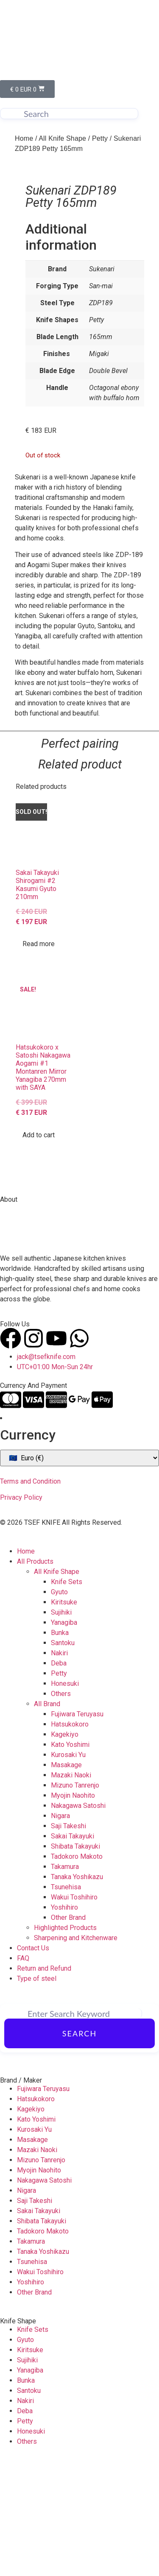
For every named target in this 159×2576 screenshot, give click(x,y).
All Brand (47, 1820)
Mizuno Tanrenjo (75, 1901)
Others (61, 1810)
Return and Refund (44, 2084)
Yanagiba (64, 1739)
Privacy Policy (21, 1614)
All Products (35, 1678)
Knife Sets (66, 1698)
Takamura (65, 1983)
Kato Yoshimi (70, 1861)
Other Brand (68, 2034)
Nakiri (59, 1769)
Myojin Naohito (73, 1912)
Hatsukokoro (70, 1840)
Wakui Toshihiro (74, 2013)
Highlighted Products (65, 2044)
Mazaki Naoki (71, 1891)
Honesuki (65, 1800)
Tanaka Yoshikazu (77, 1993)
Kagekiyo (64, 1850)
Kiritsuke (64, 1718)
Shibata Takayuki (75, 1962)
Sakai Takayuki (72, 1952)
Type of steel (36, 2095)
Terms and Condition (30, 1597)
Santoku (63, 1759)
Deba (59, 1779)
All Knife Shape (62, 138)
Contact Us (33, 2064)
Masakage (66, 1881)
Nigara (60, 1932)
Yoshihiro (64, 2023)
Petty (100, 138)
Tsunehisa (66, 2003)
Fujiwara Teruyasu (77, 1830)
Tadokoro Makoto (77, 1973)
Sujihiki (61, 1728)
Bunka (60, 1749)
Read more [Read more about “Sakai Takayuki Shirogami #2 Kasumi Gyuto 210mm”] (38, 1060)
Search (79, 2149)
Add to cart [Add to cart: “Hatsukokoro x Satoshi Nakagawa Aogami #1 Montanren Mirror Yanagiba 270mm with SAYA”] (38, 1251)
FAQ (23, 2074)
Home (24, 138)
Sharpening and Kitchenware (75, 2054)
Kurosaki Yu (68, 1871)
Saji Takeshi (68, 1942)
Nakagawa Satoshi (78, 1922)
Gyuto (59, 1708)
